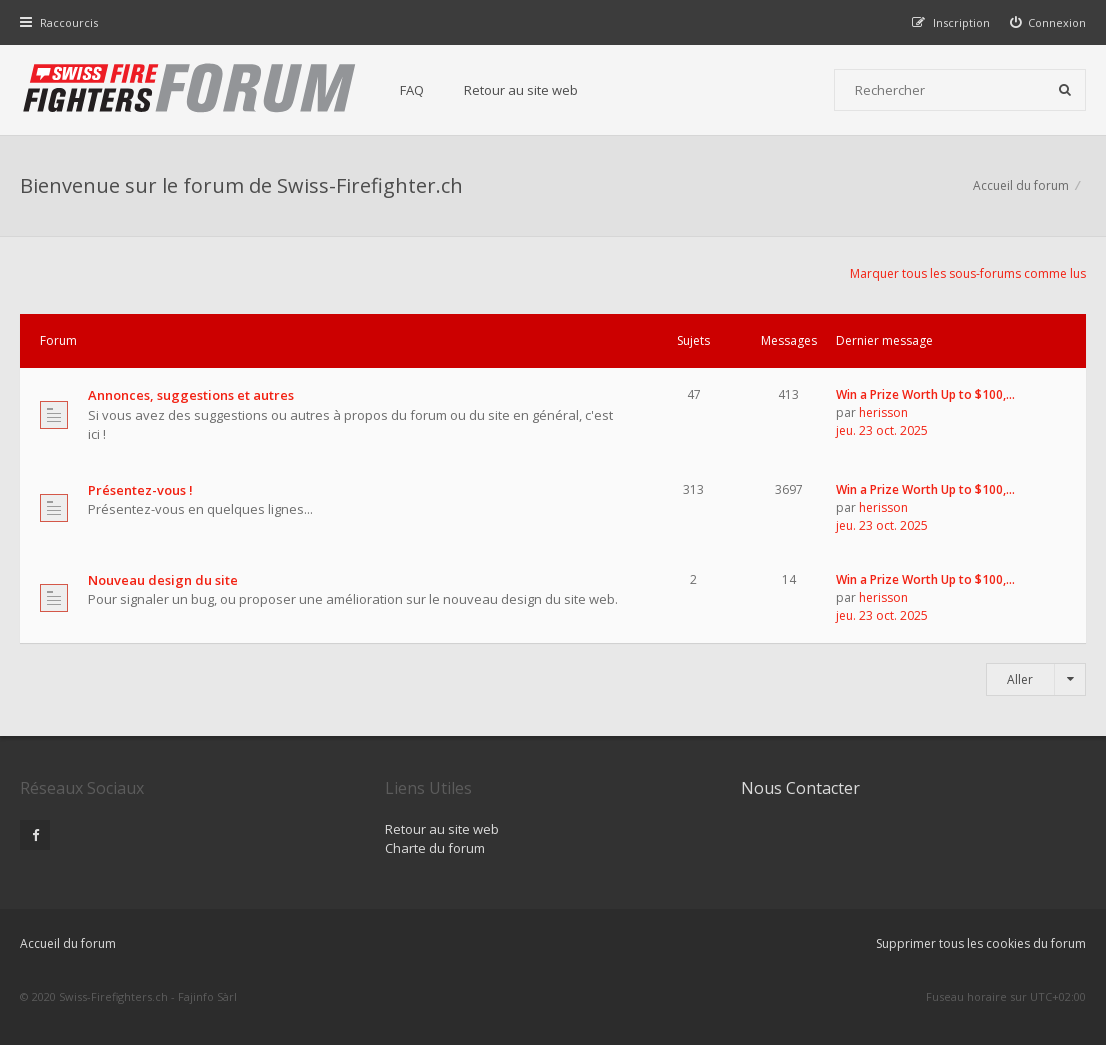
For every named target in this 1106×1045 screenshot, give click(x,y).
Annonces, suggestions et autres (191, 395)
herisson (883, 412)
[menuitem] (1048, 22)
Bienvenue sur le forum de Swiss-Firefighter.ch (241, 185)
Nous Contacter (800, 788)
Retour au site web (521, 90)
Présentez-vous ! (140, 490)
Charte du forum (435, 848)
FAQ (412, 90)
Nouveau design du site (163, 580)
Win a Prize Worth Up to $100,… (925, 394)
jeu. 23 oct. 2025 (882, 430)
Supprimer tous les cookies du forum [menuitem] (981, 943)
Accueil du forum (68, 943)
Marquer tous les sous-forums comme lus (968, 273)
